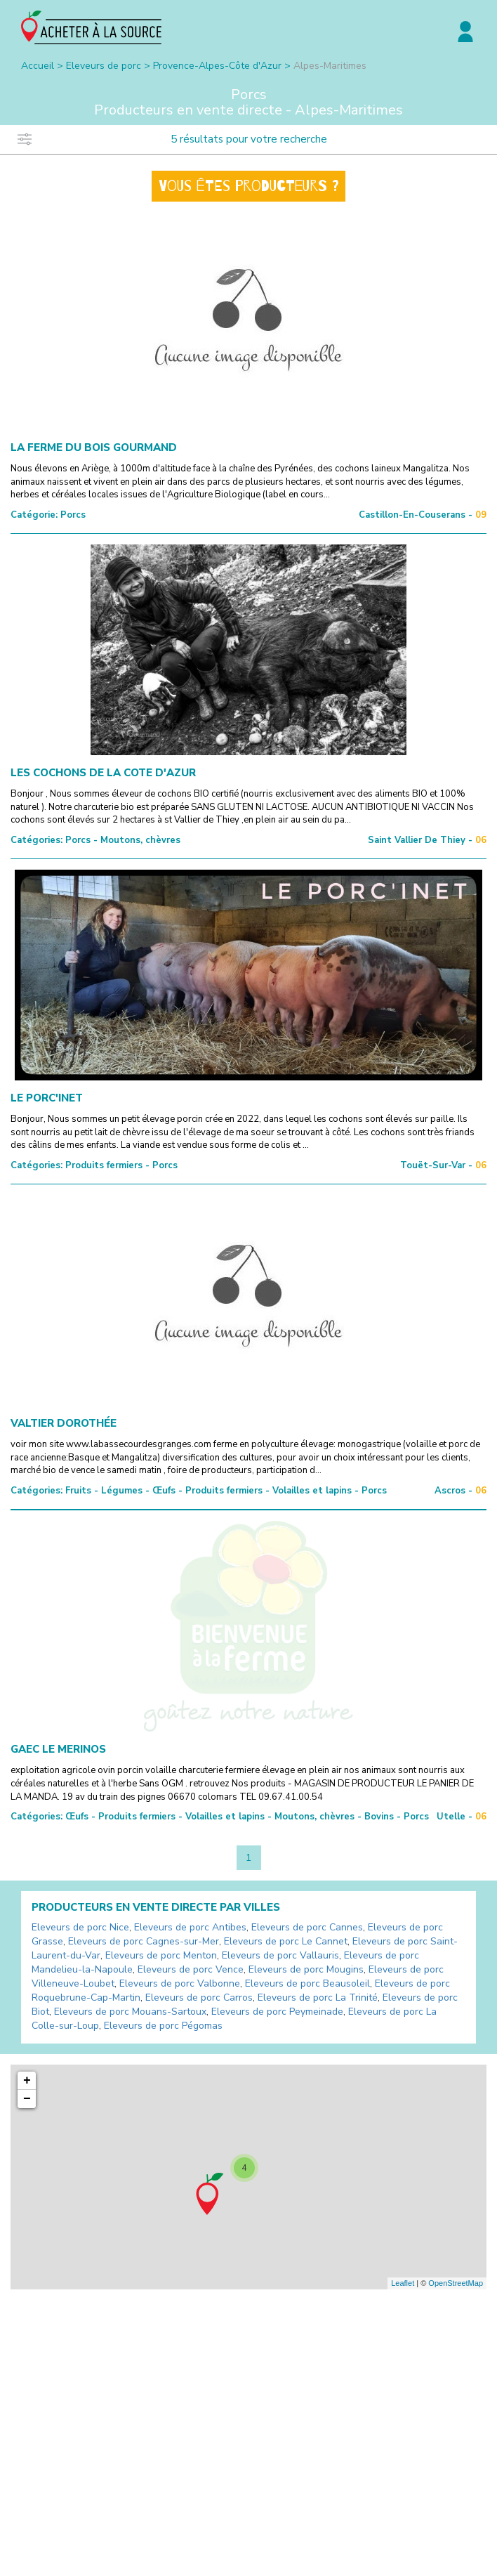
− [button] (27, 2099)
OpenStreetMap (455, 2283)
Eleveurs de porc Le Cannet (285, 1941)
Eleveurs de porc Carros (199, 1997)
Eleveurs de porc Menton (161, 1955)
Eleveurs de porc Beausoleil (307, 1983)
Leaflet (402, 2283)
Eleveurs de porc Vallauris (280, 1955)
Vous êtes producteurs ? (248, 186)
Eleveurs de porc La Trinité (318, 1997)
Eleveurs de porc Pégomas (163, 2025)
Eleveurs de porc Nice (80, 1927)
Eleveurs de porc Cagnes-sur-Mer (143, 1941)
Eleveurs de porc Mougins (306, 1969)
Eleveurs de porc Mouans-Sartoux (130, 2011)
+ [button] (27, 2080)
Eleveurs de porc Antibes (190, 1927)
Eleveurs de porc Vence (191, 1969)
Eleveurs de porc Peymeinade (277, 2011)
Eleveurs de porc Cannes (307, 1927)
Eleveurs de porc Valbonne (179, 1983)
